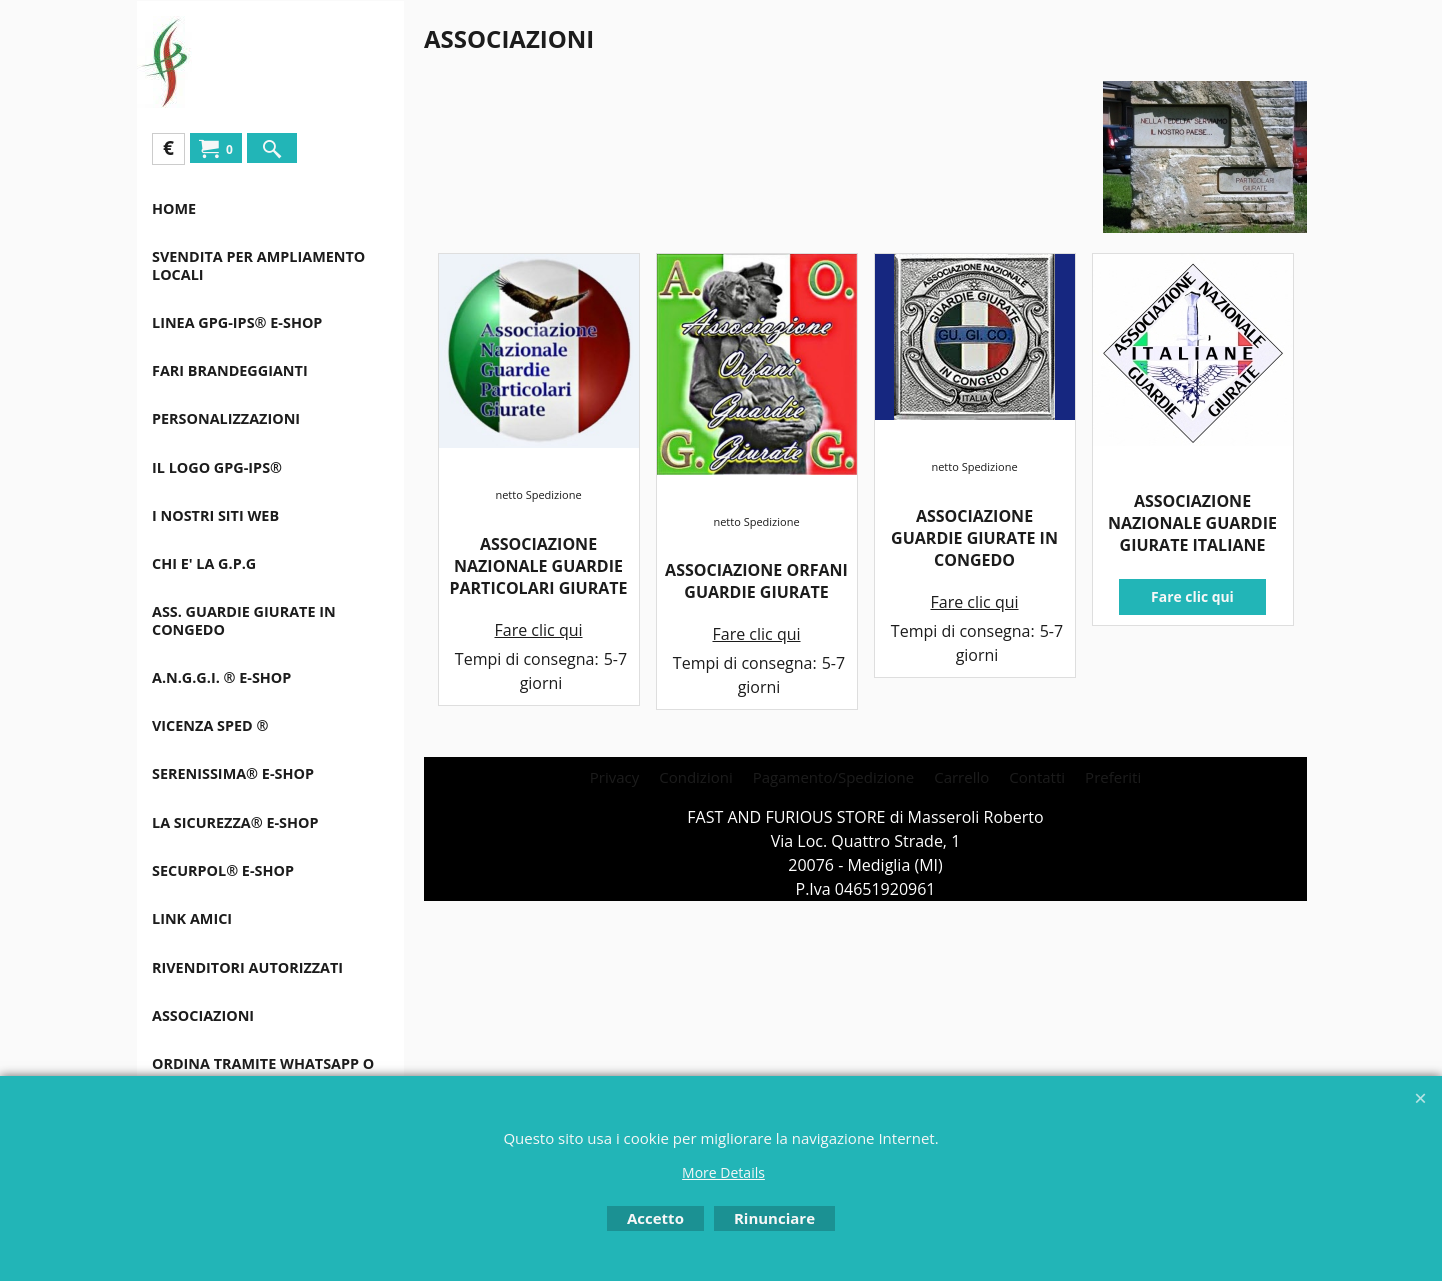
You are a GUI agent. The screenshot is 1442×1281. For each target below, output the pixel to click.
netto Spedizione (538, 494)
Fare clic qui (538, 630)
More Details (723, 1172)
